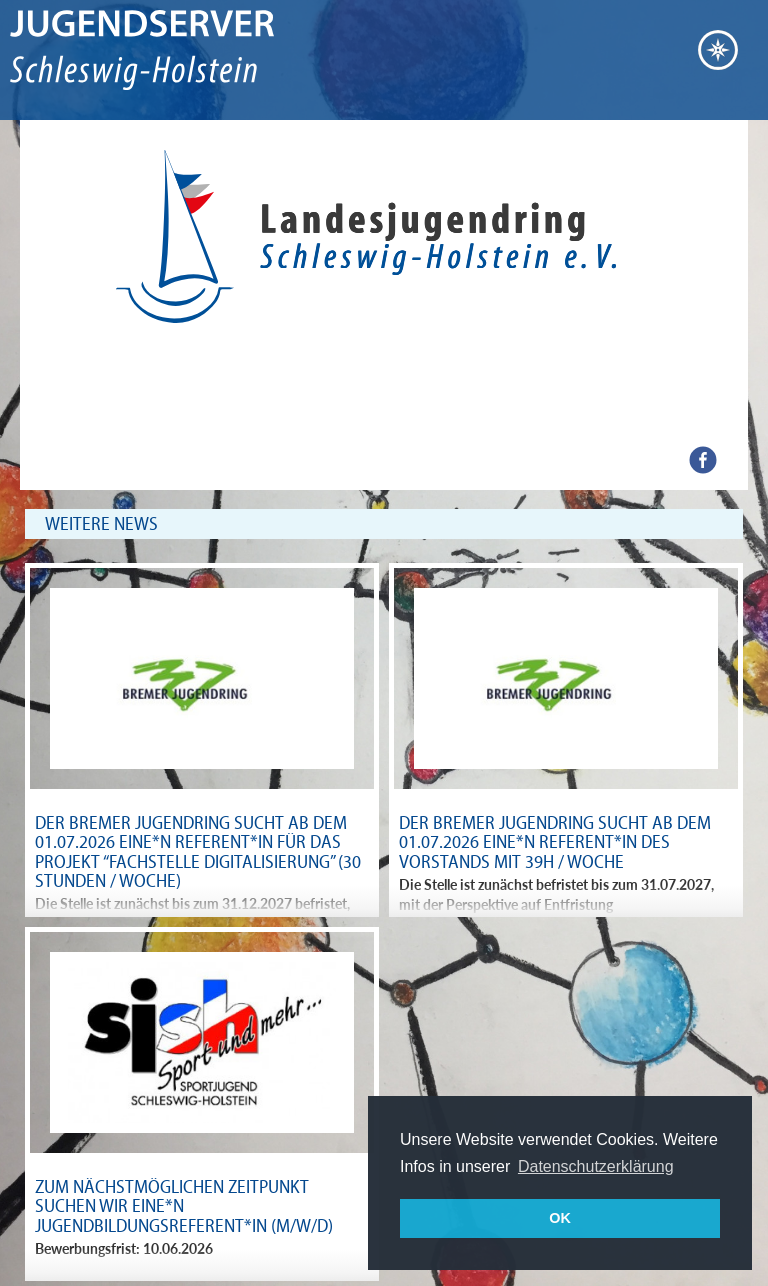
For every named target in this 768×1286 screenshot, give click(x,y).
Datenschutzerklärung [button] (596, 1166)
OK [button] (560, 1218)
